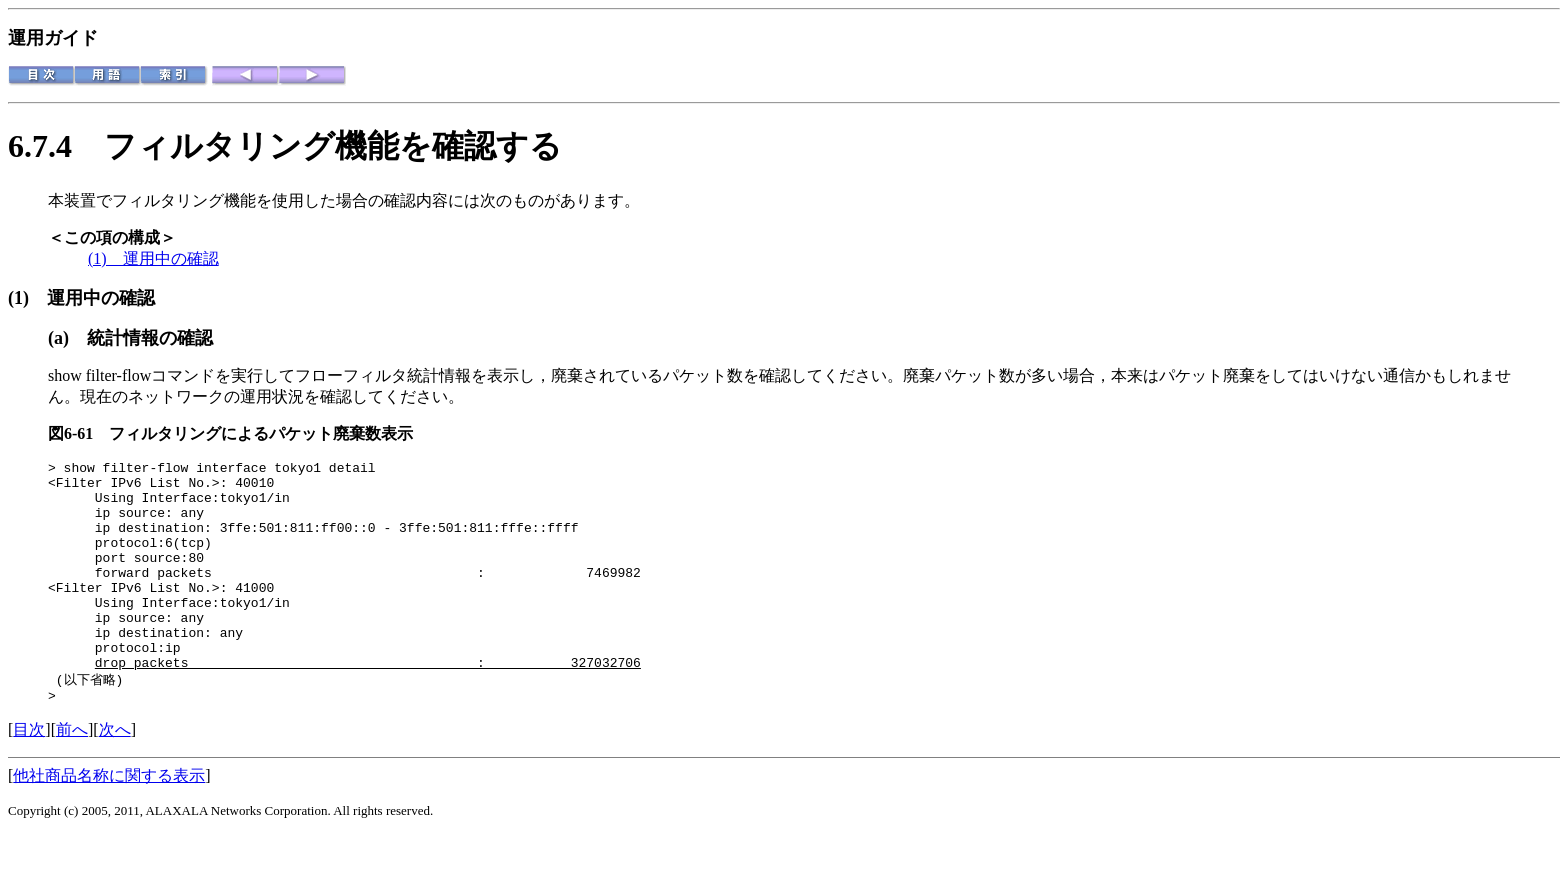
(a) (67, 338)
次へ (115, 775)
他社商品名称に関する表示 (109, 821)
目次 (29, 775)
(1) (27, 298)
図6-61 (78, 433)
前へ (72, 775)
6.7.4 (56, 146)
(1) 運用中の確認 (153, 258)
